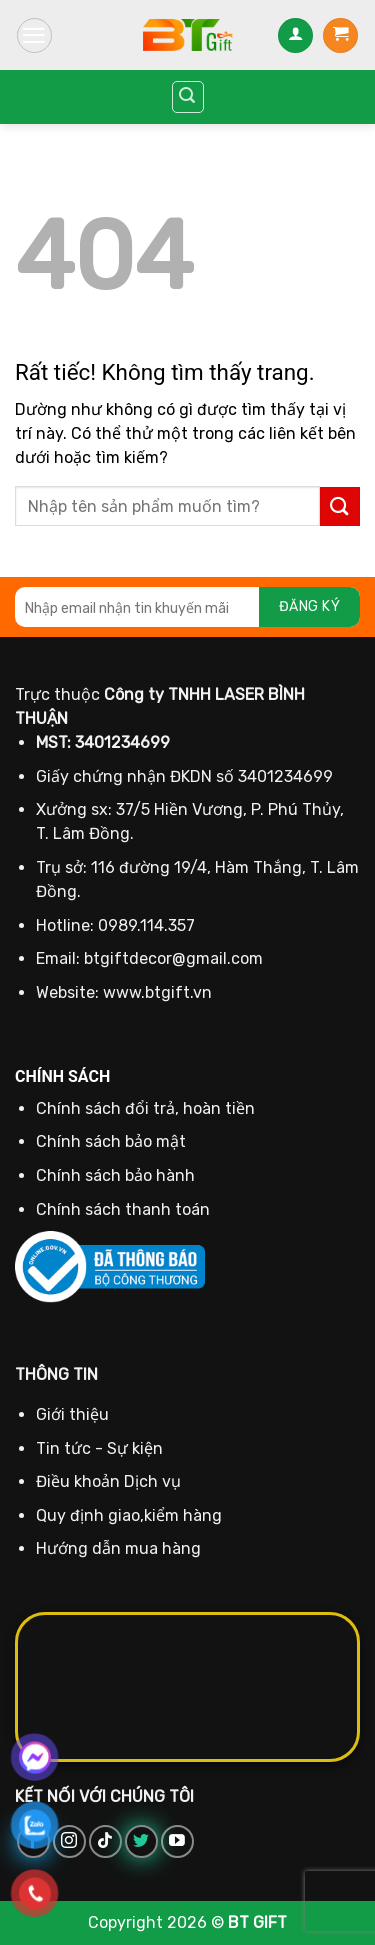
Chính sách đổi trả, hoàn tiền (145, 1108)
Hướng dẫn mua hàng (118, 1548)
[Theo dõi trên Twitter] (141, 1841)
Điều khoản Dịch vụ (108, 1481)
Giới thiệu (72, 1414)
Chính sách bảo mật (111, 1141)
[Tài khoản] (295, 35)
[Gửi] (340, 506)
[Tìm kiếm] (188, 97)
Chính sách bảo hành (115, 1175)
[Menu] (34, 35)
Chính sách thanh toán (123, 1209)
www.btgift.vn (157, 992)
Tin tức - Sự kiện (99, 1448)
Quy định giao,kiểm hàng (129, 1515)
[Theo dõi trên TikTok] (105, 1841)
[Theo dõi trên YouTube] (177, 1841)
